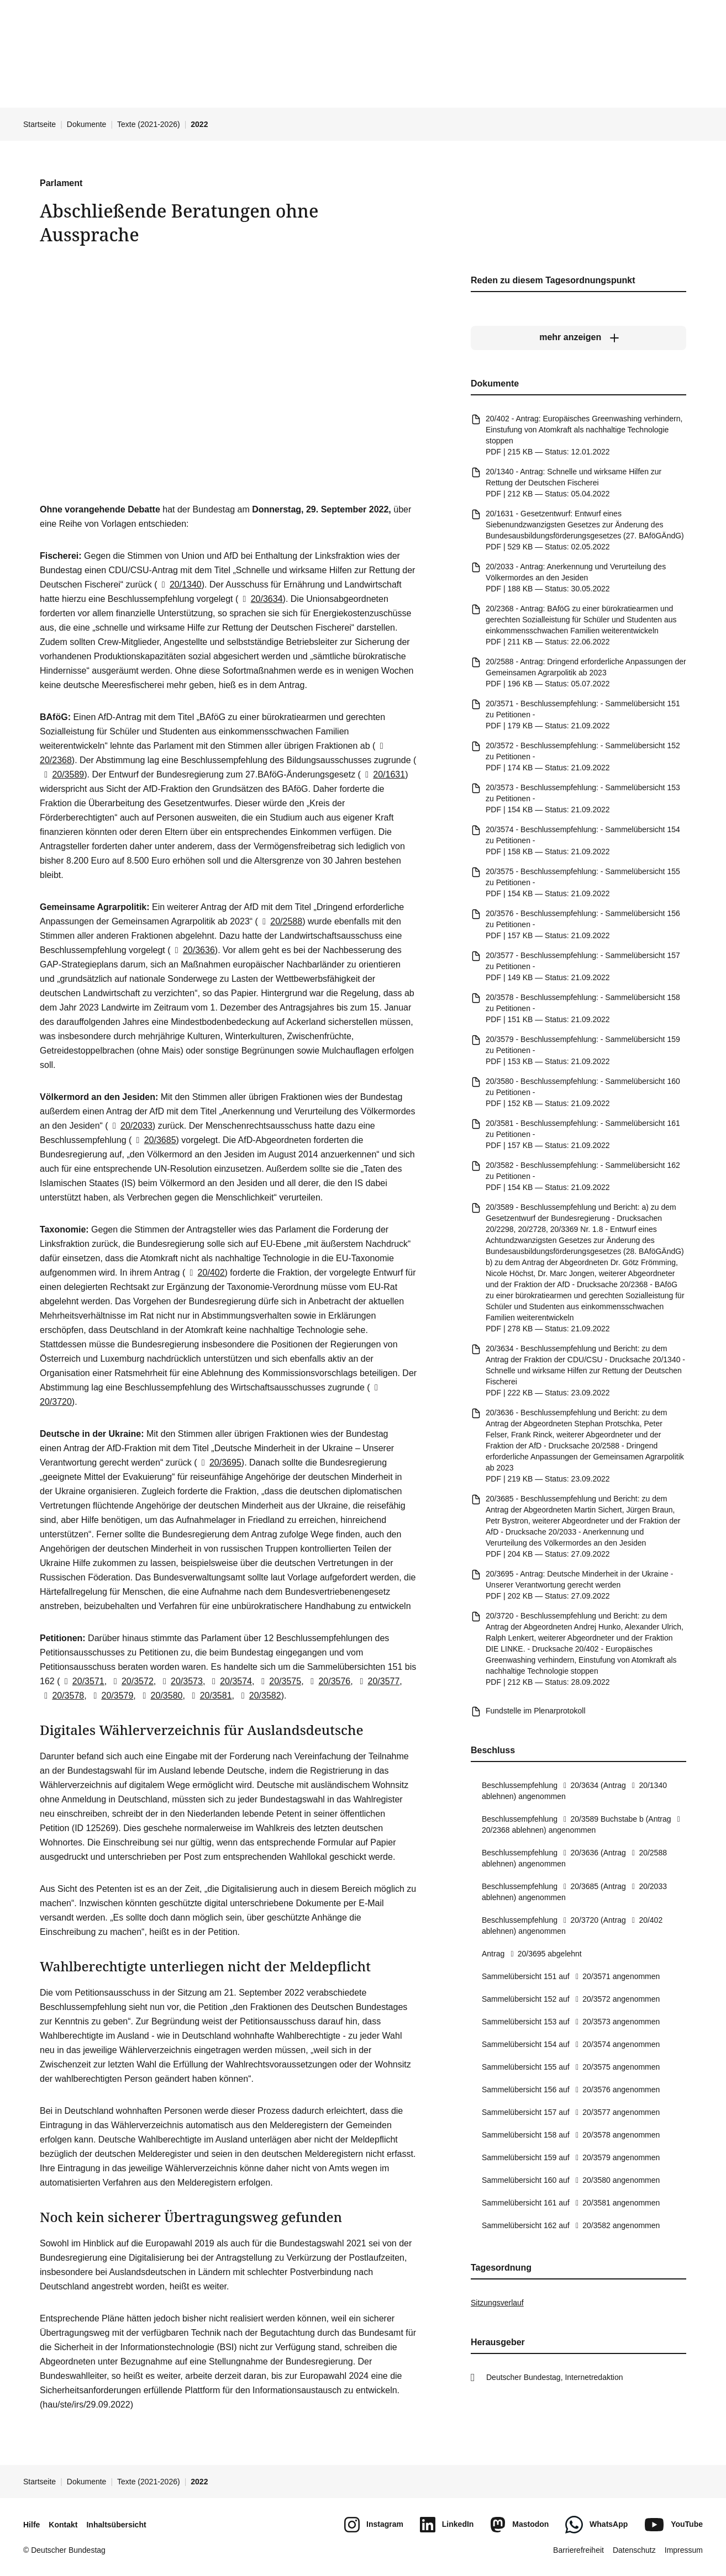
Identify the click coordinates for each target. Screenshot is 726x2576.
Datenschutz (634, 2550)
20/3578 (62, 1695)
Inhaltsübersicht (116, 2524)
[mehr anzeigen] (578, 337)
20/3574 (230, 1681)
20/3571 (82, 1681)
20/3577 (377, 1681)
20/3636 (193, 950)
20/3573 (181, 1681)
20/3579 (111, 1695)
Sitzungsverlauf (497, 2302)
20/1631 (383, 774)
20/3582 (258, 1695)
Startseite (39, 124)
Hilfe (31, 2524)
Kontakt (63, 2524)
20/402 (204, 1272)
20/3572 (131, 1681)
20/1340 (179, 584)
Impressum (684, 2550)
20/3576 (328, 1681)
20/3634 (260, 599)
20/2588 (280, 921)
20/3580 (160, 1695)
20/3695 (219, 1462)
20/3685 (153, 1140)
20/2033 (130, 1125)
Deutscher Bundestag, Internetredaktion (554, 2377)
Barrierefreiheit (578, 2550)
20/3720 (579, 1920)
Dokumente (87, 124)
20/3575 (279, 1681)
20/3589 (62, 774)
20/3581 (209, 1695)
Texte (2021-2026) (148, 124)
